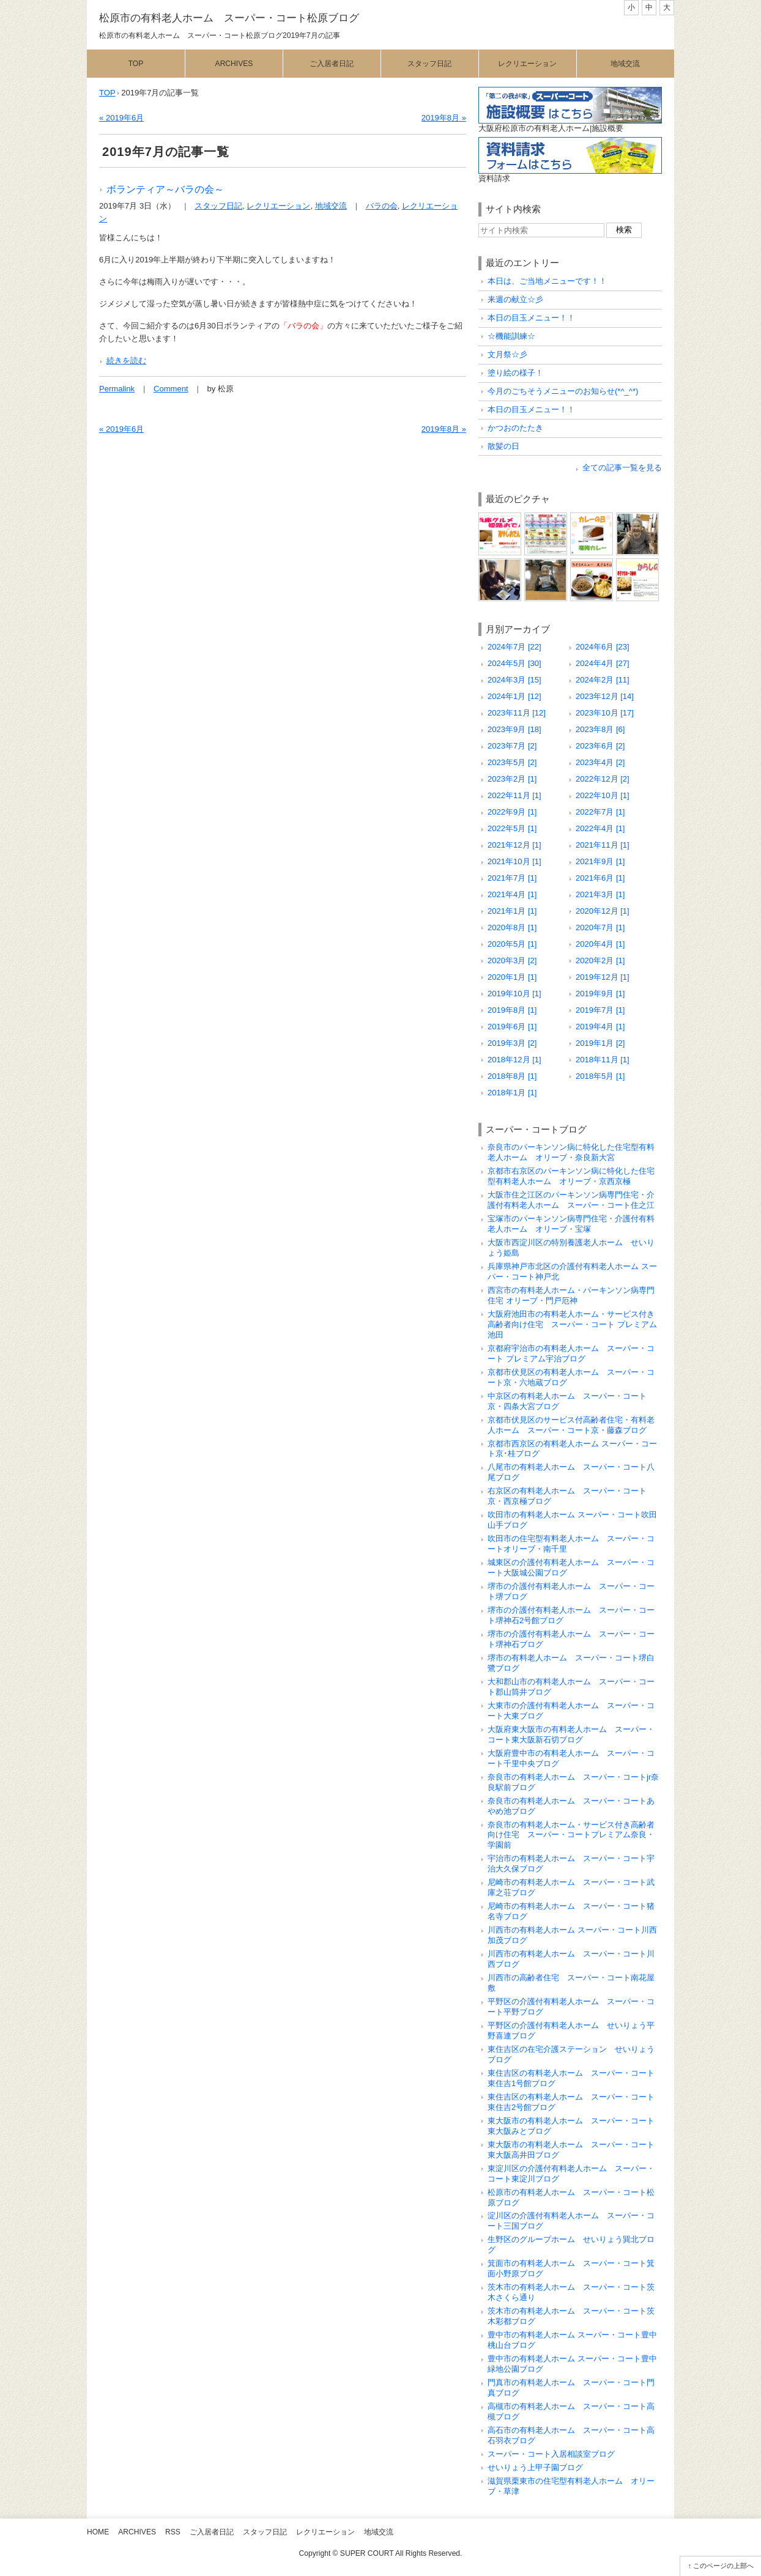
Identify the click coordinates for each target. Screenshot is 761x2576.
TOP (107, 92)
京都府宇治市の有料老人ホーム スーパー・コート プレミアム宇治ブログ (571, 1353)
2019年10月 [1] (514, 993)
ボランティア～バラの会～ (165, 188)
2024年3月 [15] (514, 679)
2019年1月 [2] (600, 1043)
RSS (172, 2532)
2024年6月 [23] (602, 646)
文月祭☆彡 (507, 354)
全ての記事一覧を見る (622, 467)
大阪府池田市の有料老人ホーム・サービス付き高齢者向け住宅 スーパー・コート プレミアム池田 (572, 1324)
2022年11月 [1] (514, 795)
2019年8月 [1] (512, 1010)
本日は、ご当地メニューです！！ (547, 281)
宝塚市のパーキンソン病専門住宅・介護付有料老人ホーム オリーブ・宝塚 (571, 1224)
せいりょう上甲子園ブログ (535, 2467)
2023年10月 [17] (605, 712)
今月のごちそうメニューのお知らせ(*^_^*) (563, 391)
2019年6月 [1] (512, 1026)
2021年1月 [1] (512, 911)
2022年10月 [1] (602, 795)
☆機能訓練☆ (511, 336)
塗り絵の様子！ (515, 372)
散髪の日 (503, 446)
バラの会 (382, 205)
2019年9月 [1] (600, 993)
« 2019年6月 (121, 117)
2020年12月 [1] (602, 911)
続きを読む (126, 360)
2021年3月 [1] (600, 894)
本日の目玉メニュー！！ (531, 317)
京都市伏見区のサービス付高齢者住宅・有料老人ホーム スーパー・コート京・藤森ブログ (571, 1425)
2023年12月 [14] (605, 696)
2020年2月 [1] (600, 960)
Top (136, 63)
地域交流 (625, 63)
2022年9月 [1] (512, 811)
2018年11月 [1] (602, 1059)
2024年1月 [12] (514, 696)
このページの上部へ (723, 2565)
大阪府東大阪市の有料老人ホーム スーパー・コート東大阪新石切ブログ (571, 1734)
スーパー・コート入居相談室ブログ (551, 2454)
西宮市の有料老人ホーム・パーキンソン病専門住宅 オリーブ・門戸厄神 (571, 1295)
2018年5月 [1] (600, 1076)
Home (98, 2532)
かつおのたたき (515, 427)
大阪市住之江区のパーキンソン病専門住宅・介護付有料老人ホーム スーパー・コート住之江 (571, 1200)
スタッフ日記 (429, 63)
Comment (171, 388)
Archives (234, 63)
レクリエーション (527, 63)
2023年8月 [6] (600, 729)
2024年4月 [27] (602, 663)
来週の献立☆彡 (515, 299)
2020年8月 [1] (512, 927)
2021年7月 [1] (512, 878)
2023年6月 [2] (600, 745)
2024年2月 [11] (602, 679)
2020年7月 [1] (600, 927)
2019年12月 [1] (602, 977)
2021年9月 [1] (600, 861)
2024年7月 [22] (514, 646)
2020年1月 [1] (512, 977)
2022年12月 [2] (602, 778)
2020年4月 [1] (600, 944)
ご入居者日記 (332, 63)
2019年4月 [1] (600, 1026)
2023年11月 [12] (517, 712)
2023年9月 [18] (514, 729)
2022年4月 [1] (600, 828)
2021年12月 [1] (514, 844)
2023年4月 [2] (600, 762)
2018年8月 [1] (512, 1076)
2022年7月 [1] (600, 811)
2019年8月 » (443, 117)
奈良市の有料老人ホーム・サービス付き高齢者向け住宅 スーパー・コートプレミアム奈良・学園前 (571, 1835)
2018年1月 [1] (512, 1092)
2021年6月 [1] (600, 878)
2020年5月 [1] (512, 944)
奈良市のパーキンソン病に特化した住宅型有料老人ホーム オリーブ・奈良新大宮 (571, 1152)
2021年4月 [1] (512, 894)
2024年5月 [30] (514, 663)
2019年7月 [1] (600, 1010)
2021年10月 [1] (514, 861)
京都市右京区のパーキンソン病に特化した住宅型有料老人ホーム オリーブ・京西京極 (571, 1176)
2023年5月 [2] (512, 762)
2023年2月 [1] (512, 778)
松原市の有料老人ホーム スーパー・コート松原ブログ (229, 18)
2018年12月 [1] (514, 1059)
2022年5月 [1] (512, 828)
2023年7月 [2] (512, 745)
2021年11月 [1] (602, 844)
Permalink (117, 388)
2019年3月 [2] (512, 1043)
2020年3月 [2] (512, 960)
